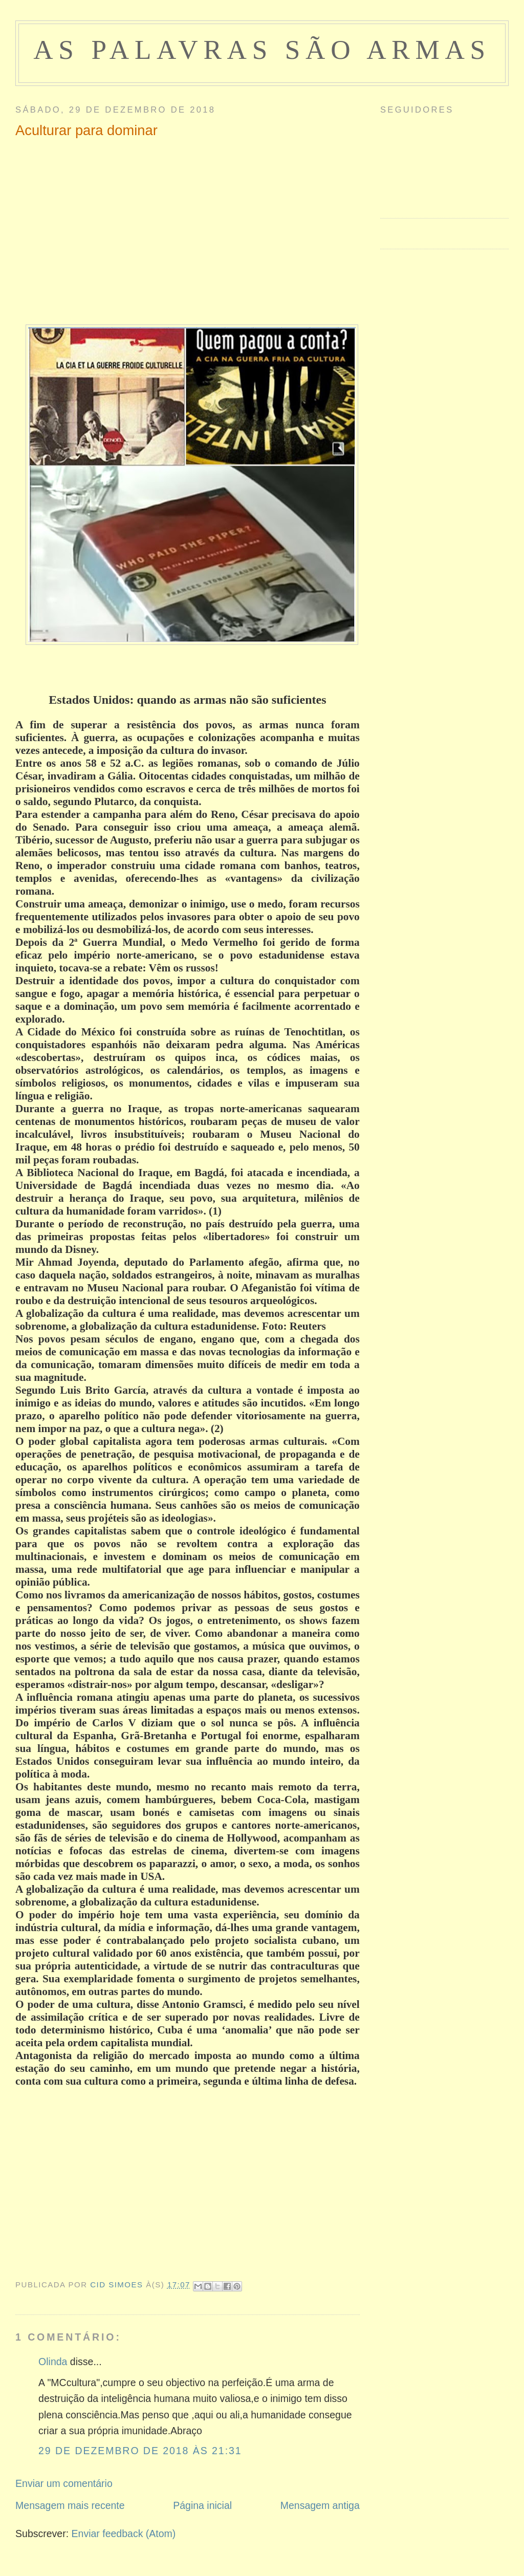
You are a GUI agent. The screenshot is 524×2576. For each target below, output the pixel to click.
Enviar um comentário (64, 2483)
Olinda (52, 2361)
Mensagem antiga (320, 2505)
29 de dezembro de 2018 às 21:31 (140, 2450)
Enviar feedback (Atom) (124, 2533)
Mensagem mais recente (70, 2505)
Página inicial (202, 2505)
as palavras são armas (262, 50)
